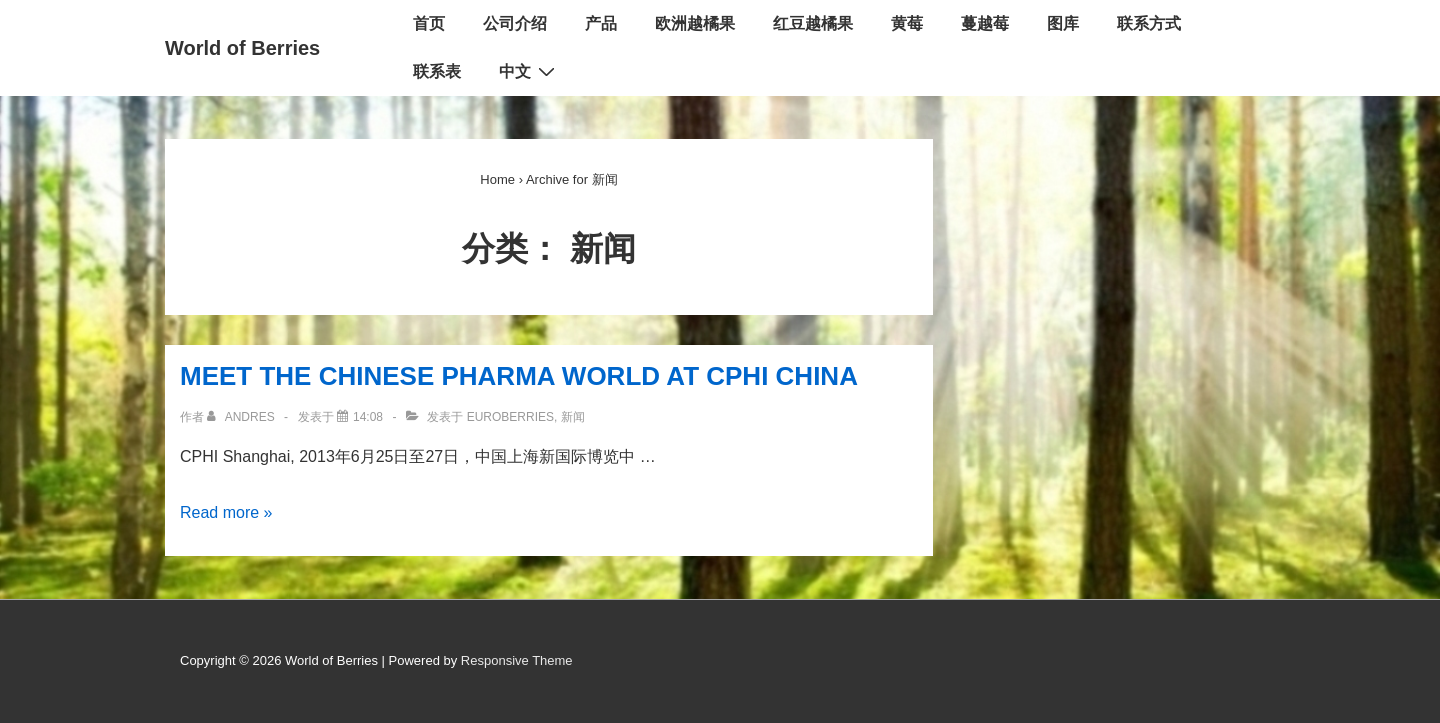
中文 (529, 71)
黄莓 (907, 23)
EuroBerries (510, 417)
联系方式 (1149, 23)
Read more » (226, 512)
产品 (601, 23)
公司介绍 (515, 23)
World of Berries (242, 48)
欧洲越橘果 (695, 23)
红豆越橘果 (813, 23)
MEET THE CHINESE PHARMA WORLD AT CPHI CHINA (519, 376)
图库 (1063, 23)
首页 (429, 23)
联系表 (437, 71)
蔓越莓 (985, 23)
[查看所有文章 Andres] (242, 417)
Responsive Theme (517, 660)
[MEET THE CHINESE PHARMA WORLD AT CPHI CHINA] (368, 417)
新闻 (573, 417)
